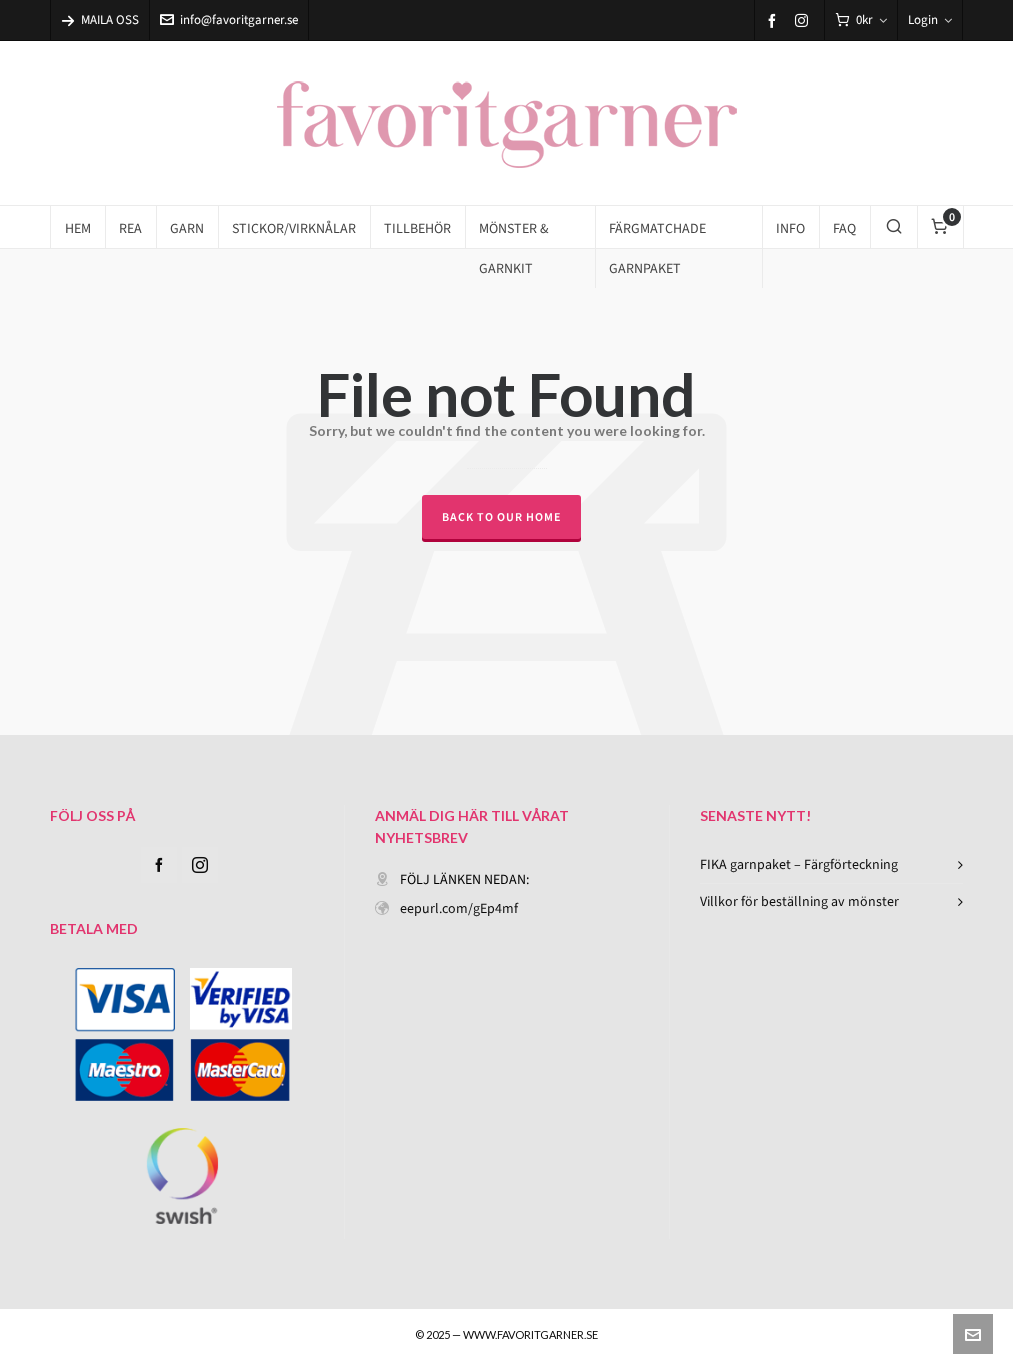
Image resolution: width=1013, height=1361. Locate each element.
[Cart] (861, 20)
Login (930, 19)
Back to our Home (501, 517)
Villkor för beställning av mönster (799, 901)
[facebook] (775, 20)
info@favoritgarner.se (229, 19)
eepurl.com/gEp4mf (459, 908)
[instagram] (804, 20)
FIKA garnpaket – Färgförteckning (799, 864)
